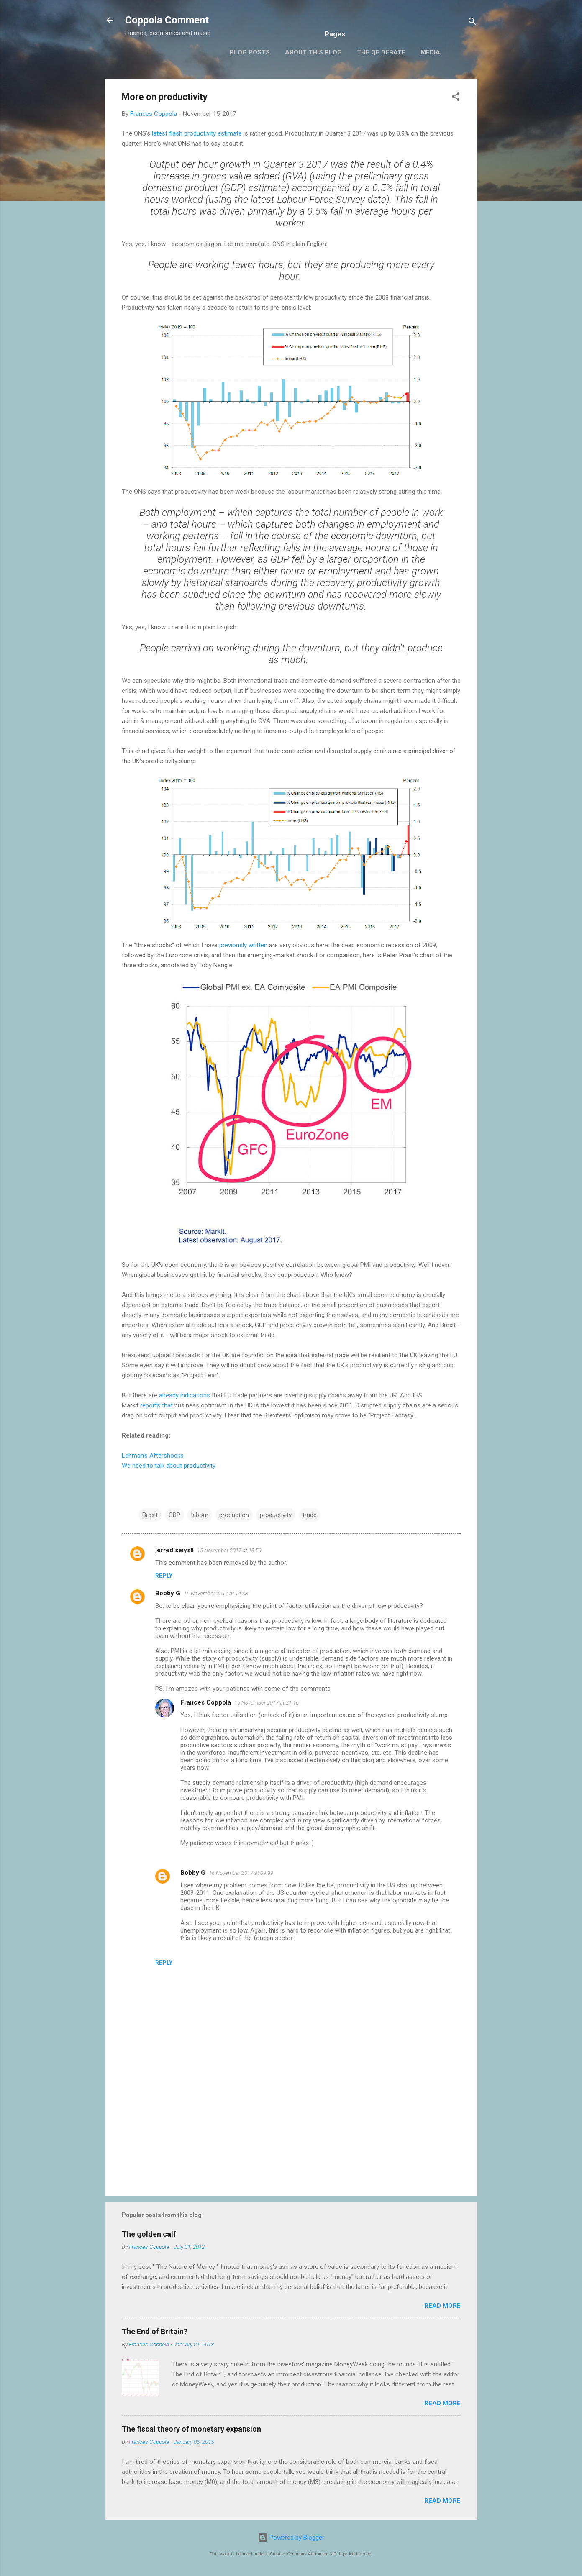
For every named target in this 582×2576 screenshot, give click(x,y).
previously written (243, 945)
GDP (174, 1515)
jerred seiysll (174, 1550)
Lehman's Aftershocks (153, 1455)
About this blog (313, 52)
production (234, 1515)
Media (430, 52)
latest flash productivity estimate (197, 133)
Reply (163, 1575)
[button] (456, 98)
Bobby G (167, 1593)
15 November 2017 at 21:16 (266, 1702)
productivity (276, 1515)
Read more (442, 2305)
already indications (184, 1395)
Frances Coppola (205, 1702)
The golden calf (149, 2234)
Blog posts (250, 52)
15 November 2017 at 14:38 (216, 1593)
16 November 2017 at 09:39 (241, 1873)
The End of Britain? (154, 2331)
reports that (157, 1405)
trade (310, 1515)
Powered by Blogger (291, 2537)
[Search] (472, 23)
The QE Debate (381, 52)
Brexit (150, 1515)
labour (199, 1515)
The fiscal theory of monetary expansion (191, 2429)
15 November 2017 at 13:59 (229, 1550)
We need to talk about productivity (168, 1465)
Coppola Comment (167, 20)
